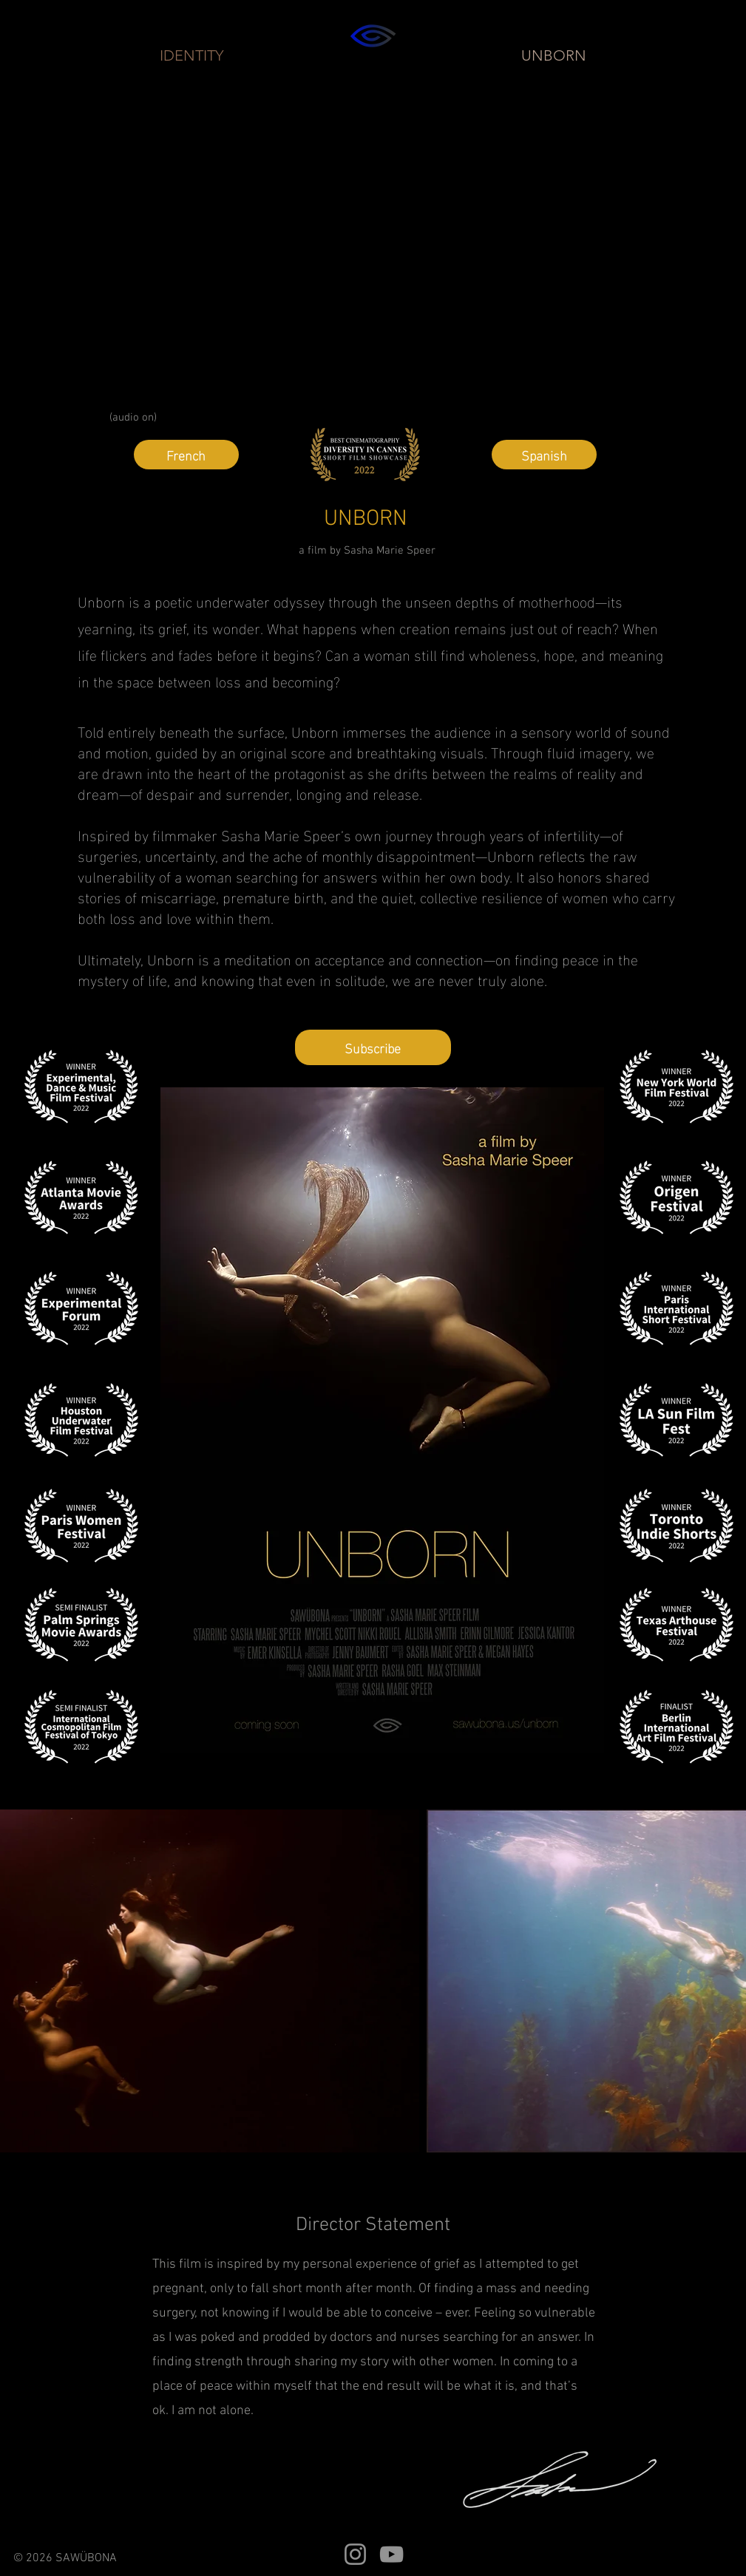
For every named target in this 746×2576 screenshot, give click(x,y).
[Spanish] (544, 454)
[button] (373, 1047)
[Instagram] (355, 2554)
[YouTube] (391, 2554)
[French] (186, 454)
